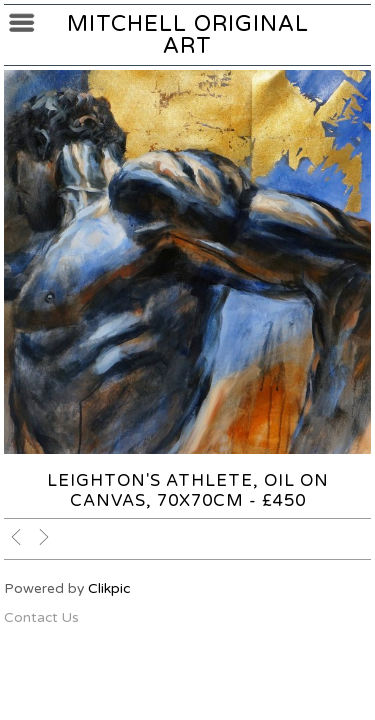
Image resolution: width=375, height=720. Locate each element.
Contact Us (41, 617)
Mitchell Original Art (188, 35)
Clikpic (109, 588)
